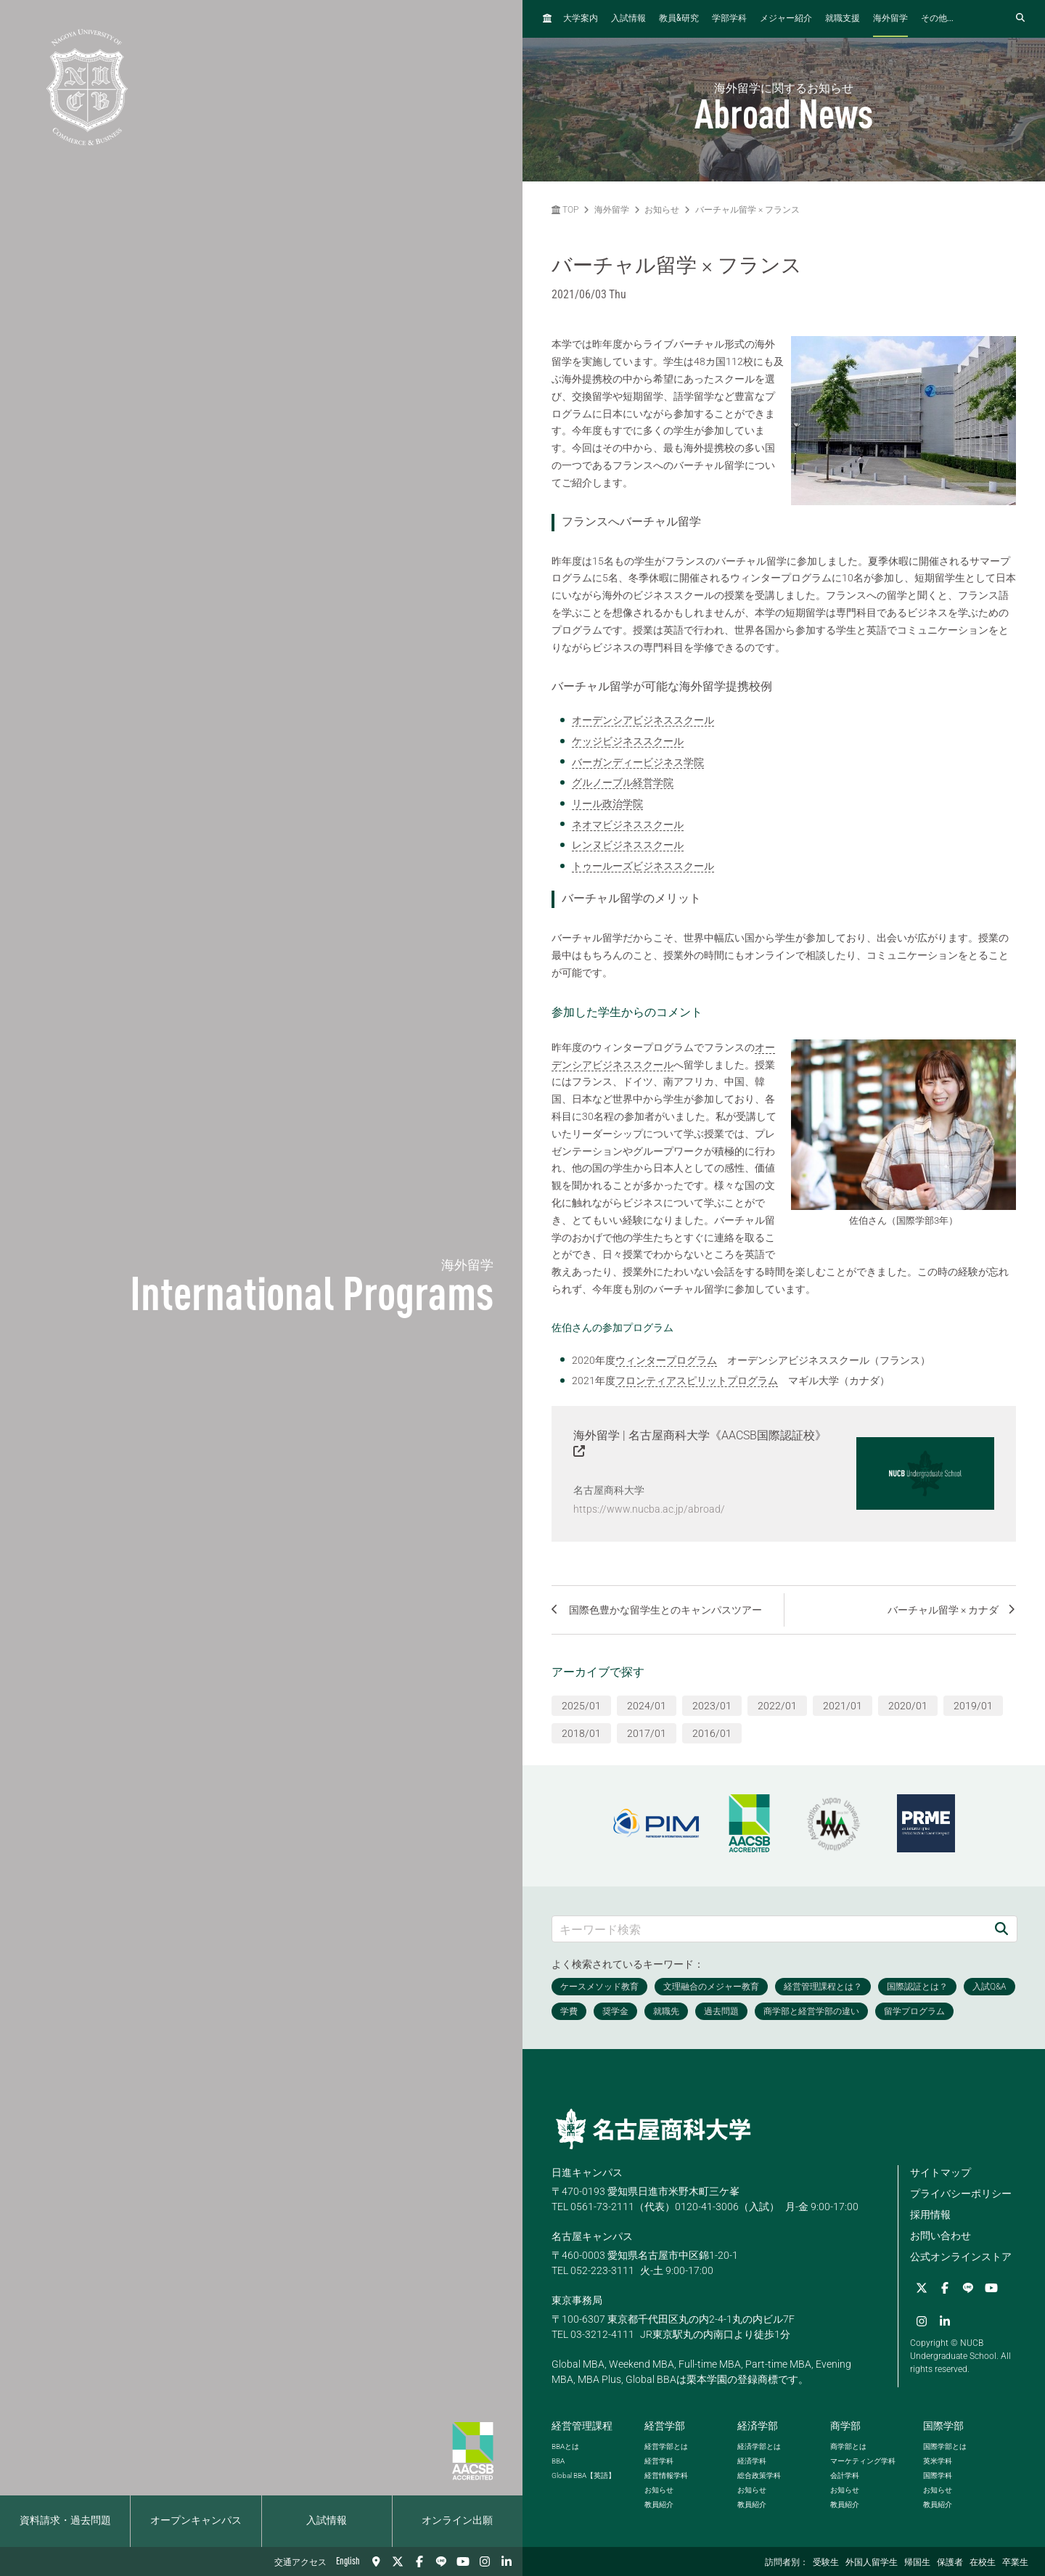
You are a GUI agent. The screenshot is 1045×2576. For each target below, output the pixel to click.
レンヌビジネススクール (628, 845)
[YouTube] (463, 2561)
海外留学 (890, 19)
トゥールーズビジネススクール (643, 866)
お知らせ (661, 210)
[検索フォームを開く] (1020, 18)
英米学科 (937, 2459)
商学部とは (848, 2445)
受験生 (826, 2563)
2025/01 (581, 1703)
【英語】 (583, 2474)
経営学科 (658, 2459)
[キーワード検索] (769, 1927)
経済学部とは (759, 2445)
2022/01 (777, 1703)
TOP (565, 210)
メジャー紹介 (786, 19)
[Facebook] (419, 2561)
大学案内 (580, 19)
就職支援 (842, 19)
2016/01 (712, 1731)
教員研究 (679, 18)
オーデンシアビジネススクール (643, 720)
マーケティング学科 (863, 2459)
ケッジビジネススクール (628, 741)
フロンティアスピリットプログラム (696, 1380)
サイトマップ (940, 2170)
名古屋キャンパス (592, 2234)
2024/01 (646, 1703)
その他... (937, 19)
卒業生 (1015, 2563)
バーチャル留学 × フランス (747, 210)
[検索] (1001, 1927)
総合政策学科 (759, 2474)
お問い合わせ (940, 2233)
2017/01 (646, 1731)
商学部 (845, 2424)
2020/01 (907, 1703)
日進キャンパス (587, 2170)
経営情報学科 (666, 2474)
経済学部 (757, 2424)
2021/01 (842, 1703)
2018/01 (581, 1731)
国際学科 (937, 2474)
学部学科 (729, 19)
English (348, 2561)
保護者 (950, 2563)
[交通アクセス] (376, 2561)
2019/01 (973, 1703)
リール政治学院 (607, 803)
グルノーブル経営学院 (622, 782)
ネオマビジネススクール (628, 824)
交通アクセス (300, 2563)
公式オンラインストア (961, 2254)
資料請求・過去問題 (65, 2521)
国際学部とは (945, 2445)
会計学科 (844, 2474)
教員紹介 (658, 2503)
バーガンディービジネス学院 (638, 762)
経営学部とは (666, 2445)
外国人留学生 (871, 2563)
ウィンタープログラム (666, 1360)
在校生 (983, 2563)
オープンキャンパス (196, 2521)
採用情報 (930, 2212)
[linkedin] (506, 2561)
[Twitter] (398, 2561)
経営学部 (664, 2424)
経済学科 (751, 2459)
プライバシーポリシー (961, 2191)
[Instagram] (485, 2561)
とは (565, 2445)
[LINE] (441, 2561)
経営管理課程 (582, 2424)
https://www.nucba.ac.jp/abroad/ (649, 1509)
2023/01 (712, 1703)
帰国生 (917, 2563)
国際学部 (943, 2424)
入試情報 (326, 2521)
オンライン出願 (457, 2521)
